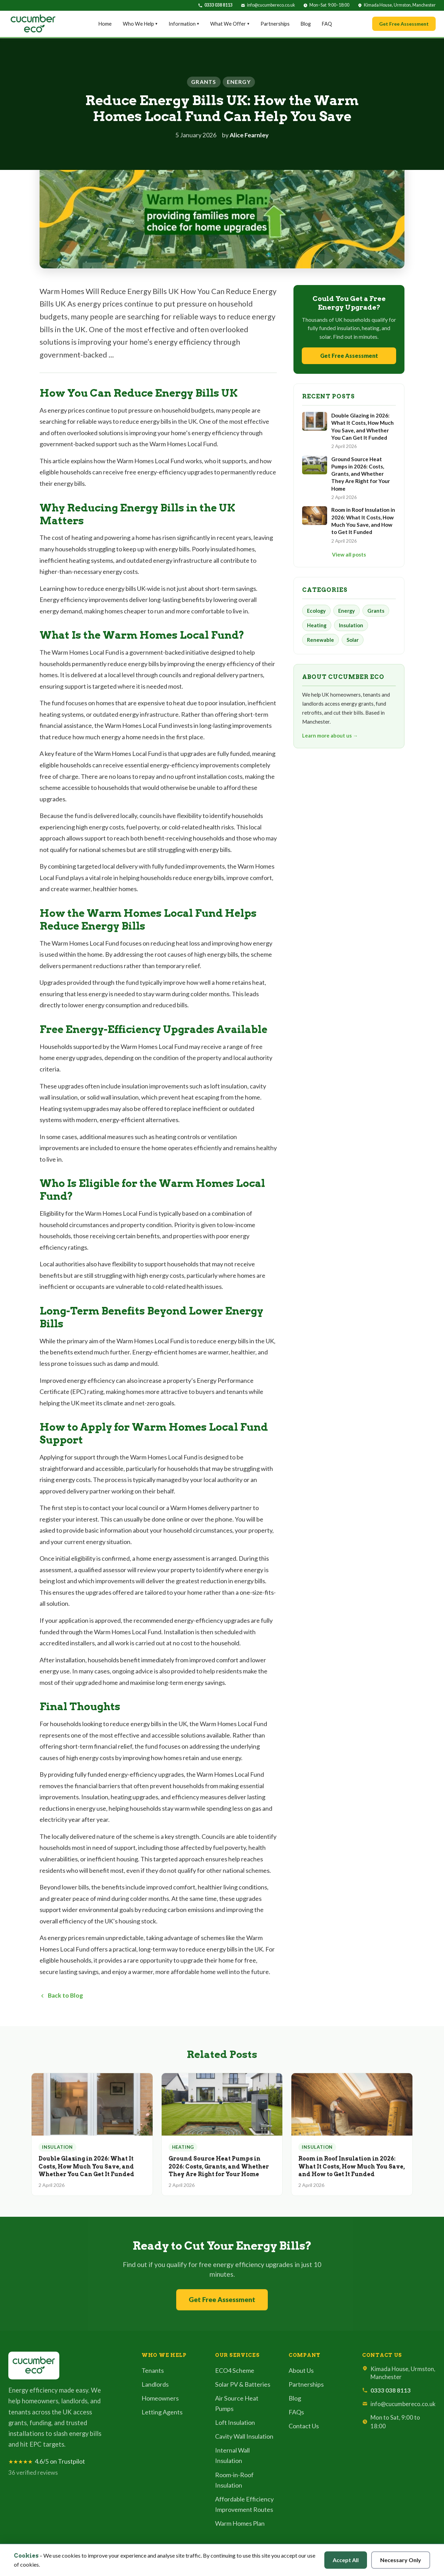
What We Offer (229, 24)
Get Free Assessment (404, 24)
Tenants (153, 2370)
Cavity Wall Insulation (244, 2436)
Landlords (155, 2384)
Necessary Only (400, 2560)
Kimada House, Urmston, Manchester (400, 5)
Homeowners (160, 2398)
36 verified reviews (33, 2472)
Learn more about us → (330, 735)
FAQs (296, 2412)
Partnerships (275, 24)
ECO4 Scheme (234, 2370)
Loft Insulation (235, 2422)
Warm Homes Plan (240, 2523)
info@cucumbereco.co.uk (271, 5)
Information (184, 24)
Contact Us (304, 2426)
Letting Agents (162, 2412)
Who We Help (140, 24)
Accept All (346, 2560)
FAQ (327, 24)
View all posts (349, 554)
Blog (306, 24)
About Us (301, 2370)
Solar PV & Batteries (242, 2384)
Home (105, 24)
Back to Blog (61, 1995)
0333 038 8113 (218, 5)
